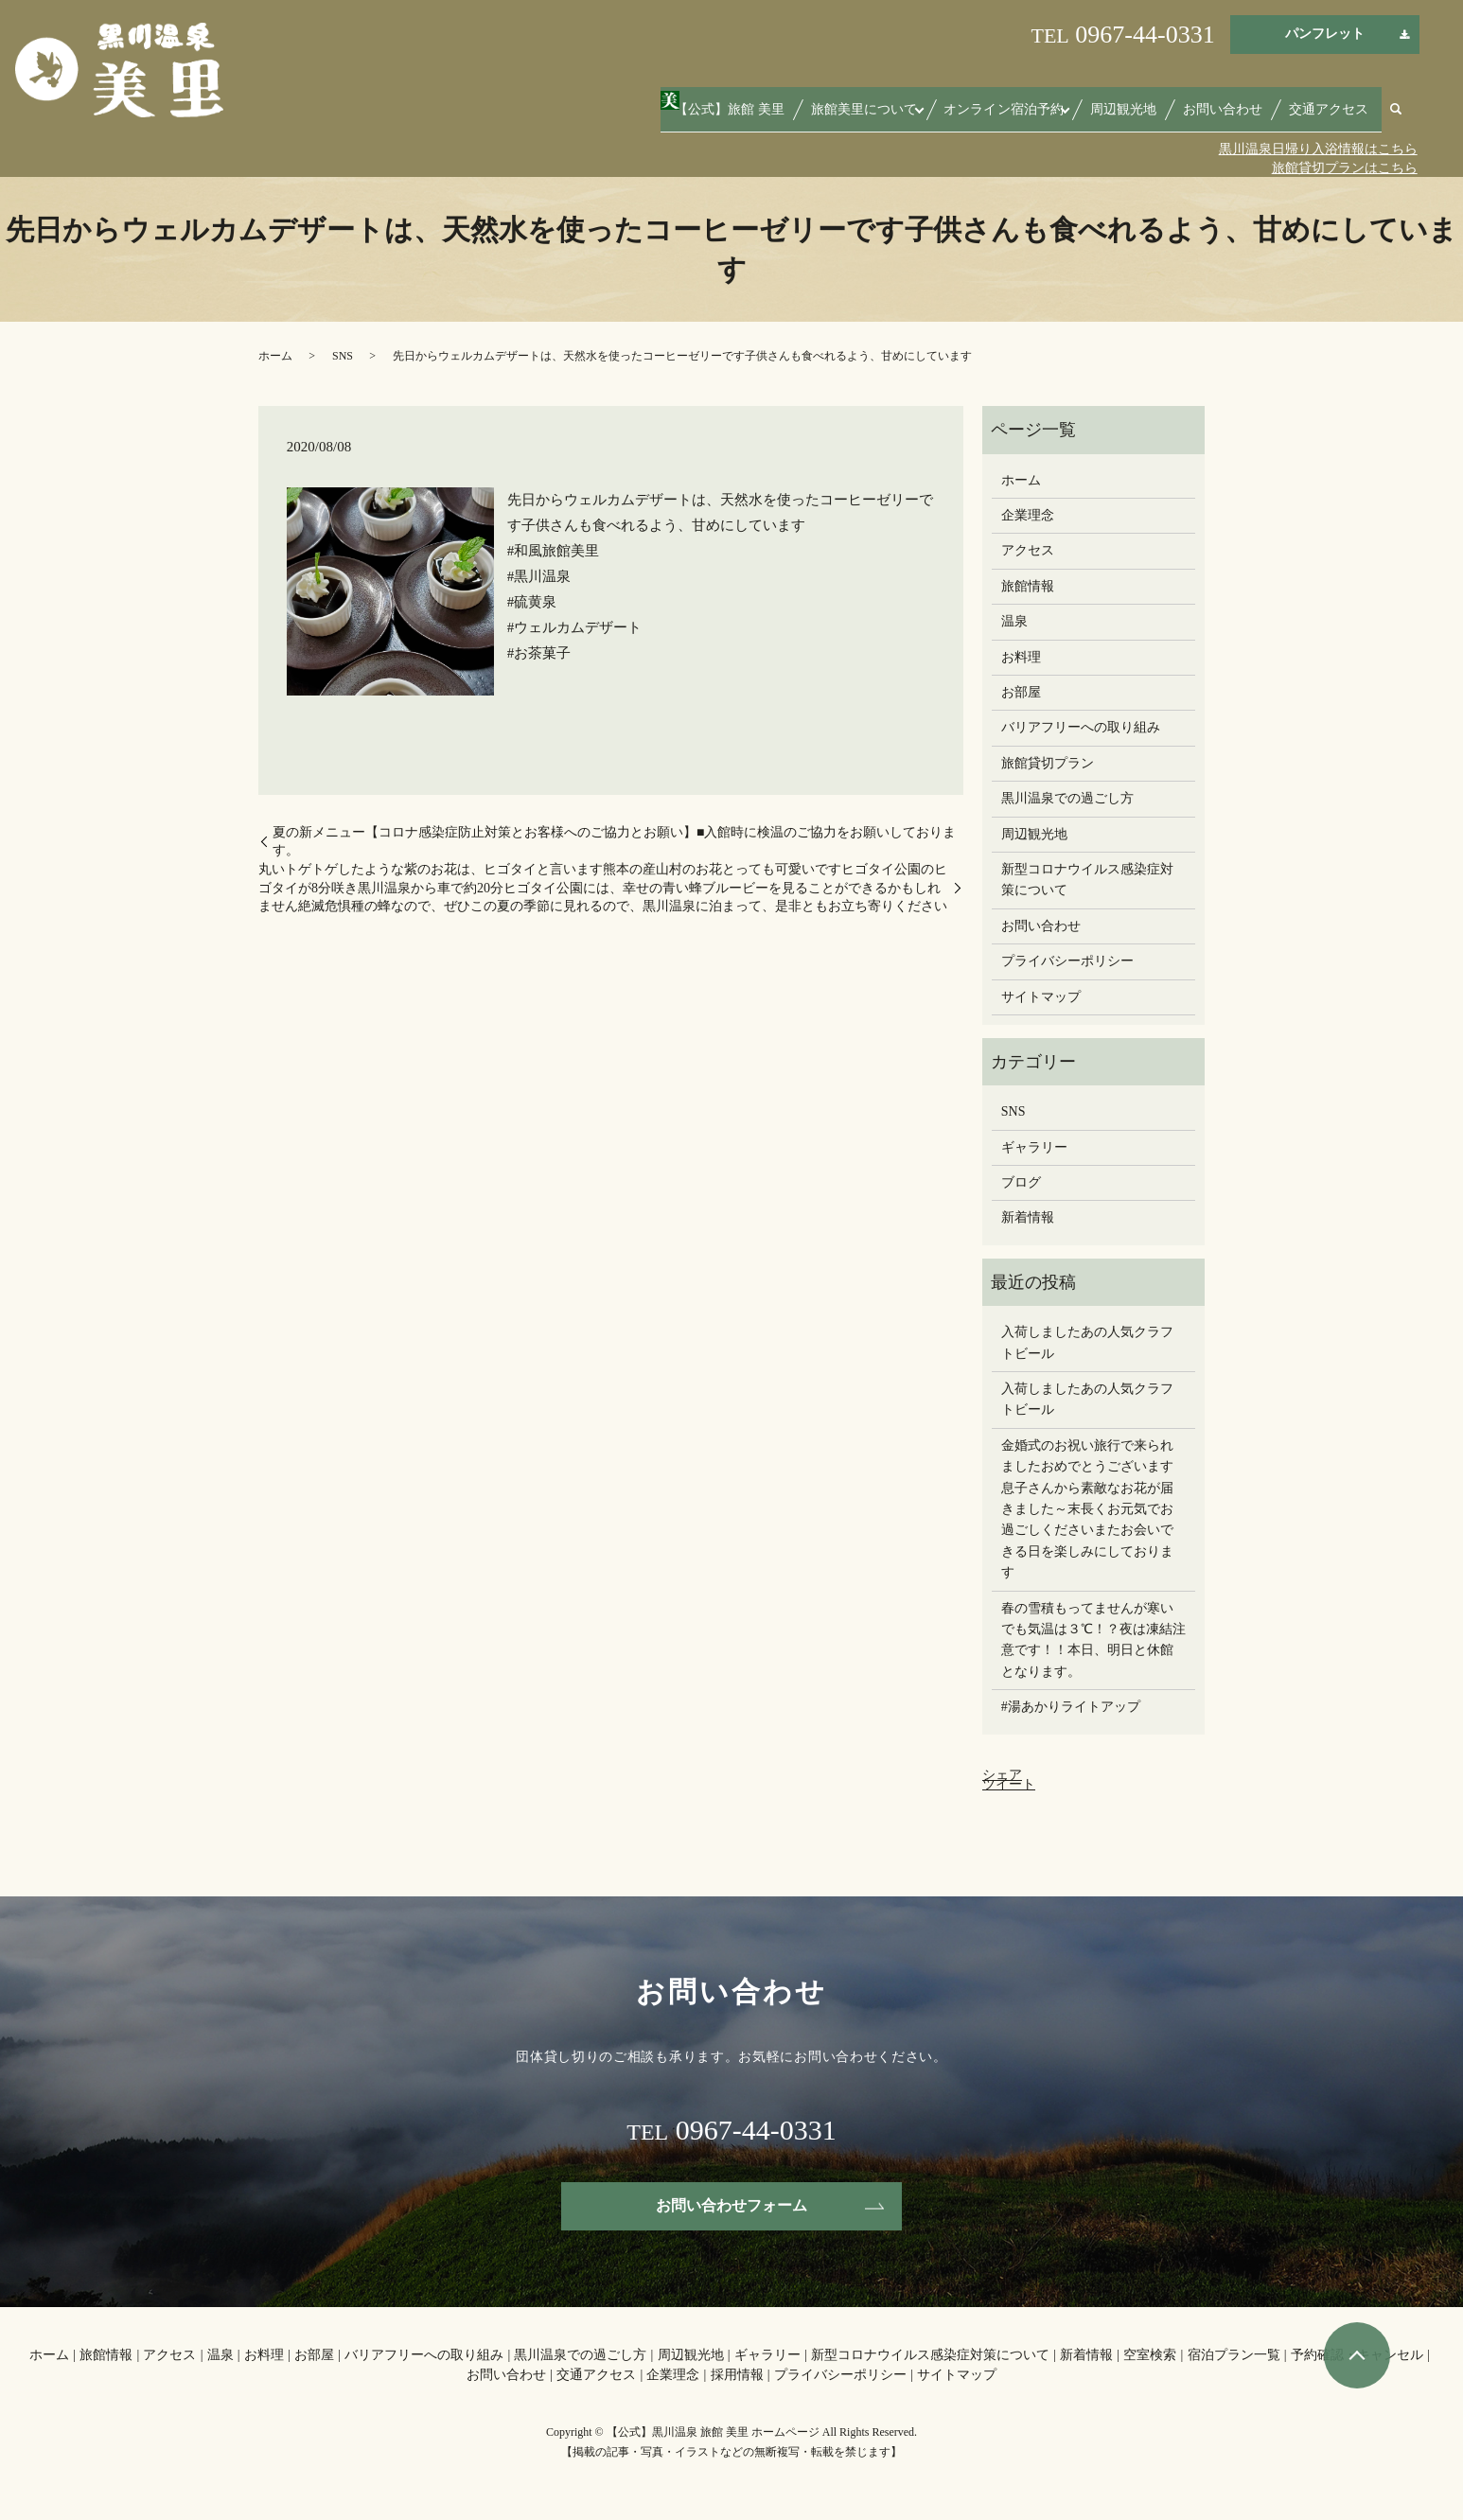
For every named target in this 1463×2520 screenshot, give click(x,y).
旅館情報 (1027, 586)
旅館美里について (914, 116)
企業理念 (1027, 515)
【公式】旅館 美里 (794, 116)
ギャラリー (1034, 1147)
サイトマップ (1041, 997)
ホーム (275, 355)
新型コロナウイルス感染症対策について (1087, 879)
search (1396, 118)
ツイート (1008, 1784)
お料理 (1021, 657)
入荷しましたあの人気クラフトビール (1087, 1342)
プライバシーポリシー (1067, 961)
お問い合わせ (1242, 116)
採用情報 (737, 2375)
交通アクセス (1334, 116)
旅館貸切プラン (1047, 763)
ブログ (1021, 1182)
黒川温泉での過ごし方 (1067, 798)
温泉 (1014, 621)
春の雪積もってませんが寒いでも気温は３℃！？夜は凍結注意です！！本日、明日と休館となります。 (1093, 1640)
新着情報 (1027, 1217)
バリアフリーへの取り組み (1080, 727)
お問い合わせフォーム (731, 2205)
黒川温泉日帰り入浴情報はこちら (1318, 149)
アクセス (1027, 550)
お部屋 (1021, 692)
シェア (1002, 1775)
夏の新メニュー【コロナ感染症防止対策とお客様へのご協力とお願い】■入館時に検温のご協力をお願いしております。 (614, 841)
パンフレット (1325, 33)
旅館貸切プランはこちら (1345, 168)
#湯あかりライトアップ (1070, 1707)
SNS (342, 355)
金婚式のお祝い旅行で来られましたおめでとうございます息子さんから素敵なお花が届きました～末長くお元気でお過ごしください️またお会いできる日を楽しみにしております (1087, 1508)
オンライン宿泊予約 (1043, 116)
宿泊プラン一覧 (1234, 2355)
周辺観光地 (1154, 116)
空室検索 (1149, 2355)
